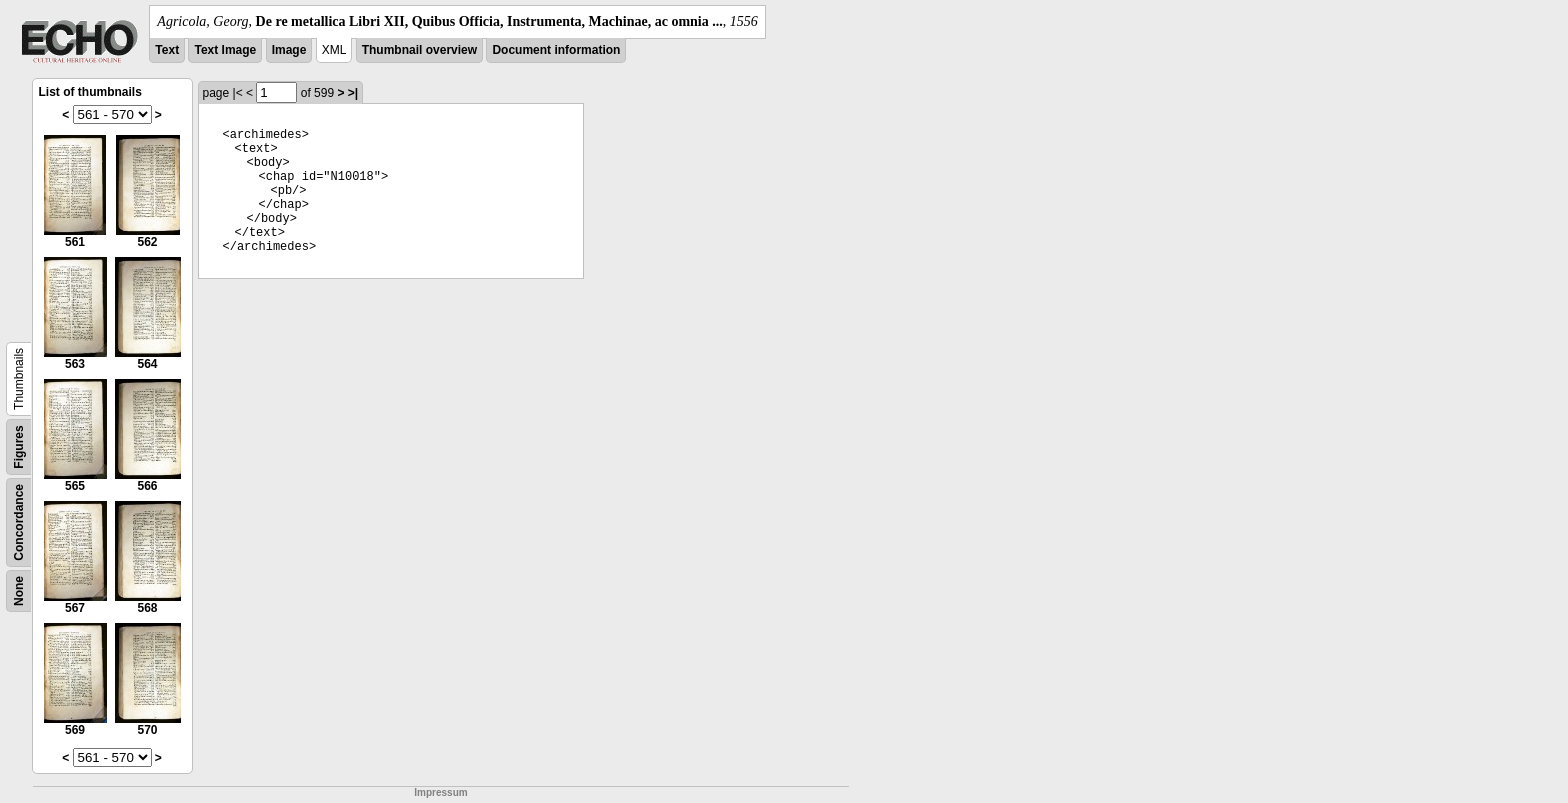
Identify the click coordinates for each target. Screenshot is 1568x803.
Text (167, 50)
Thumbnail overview (419, 50)
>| (353, 93)
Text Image (225, 50)
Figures (19, 446)
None (19, 591)
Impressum (440, 792)
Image (289, 50)
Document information (556, 50)
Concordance (19, 522)
